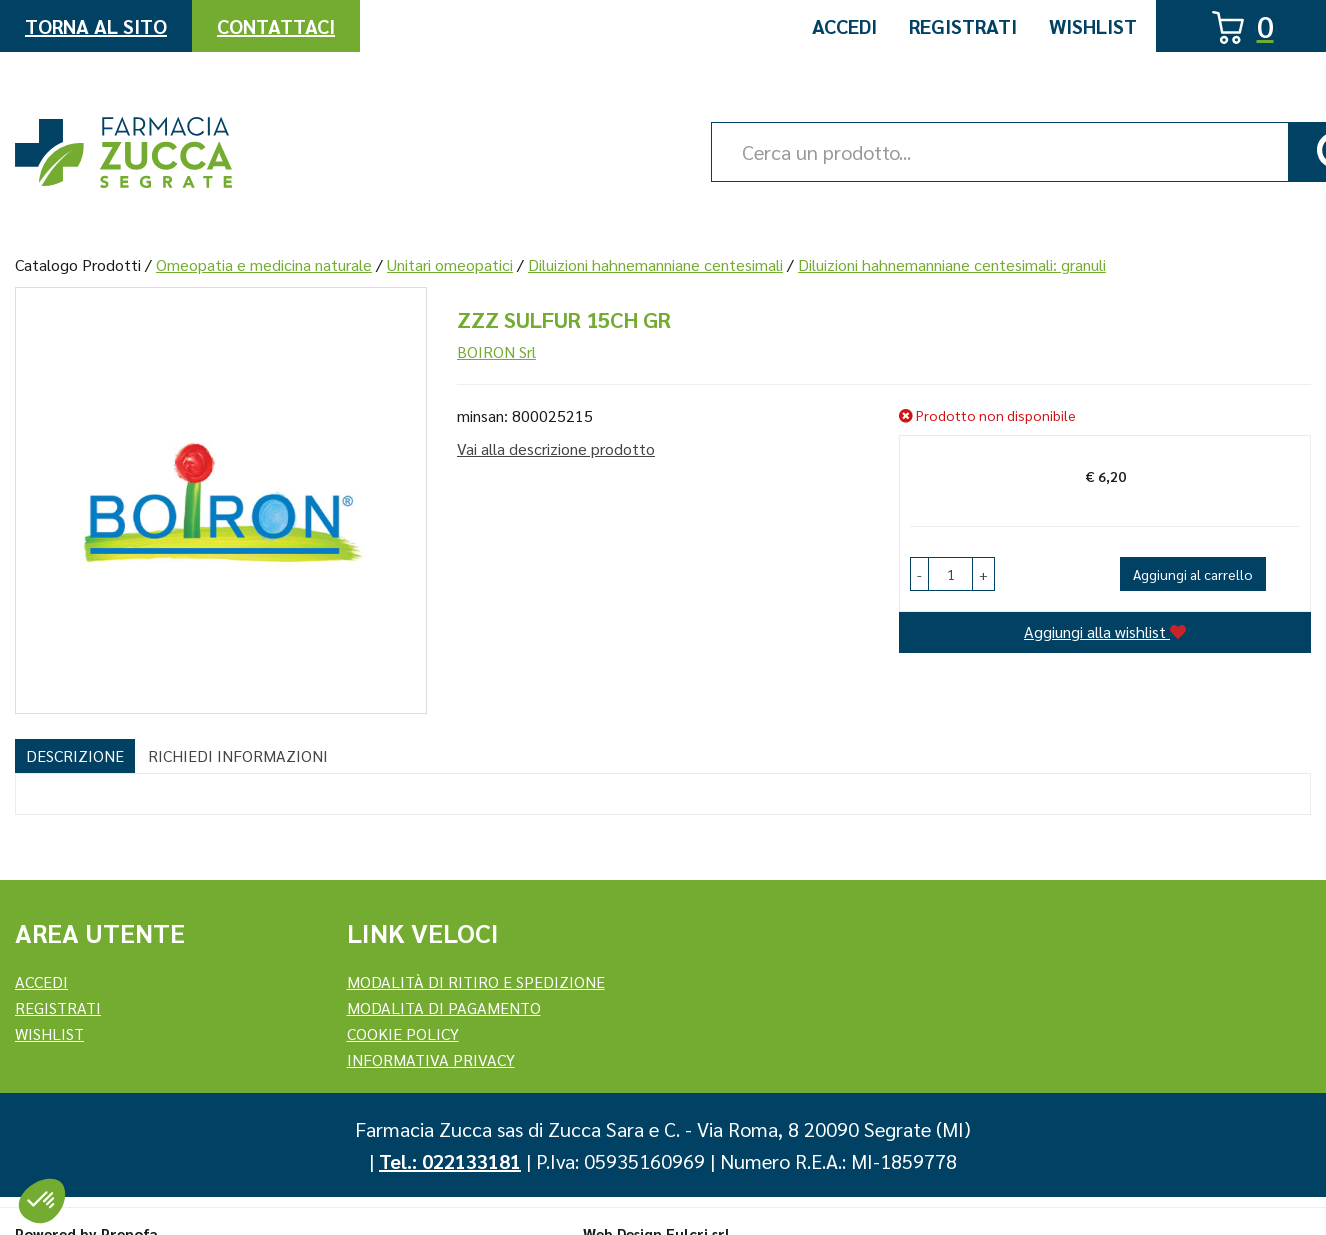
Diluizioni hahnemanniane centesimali (655, 264)
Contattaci (276, 26)
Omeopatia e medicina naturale (264, 264)
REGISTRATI (58, 1007)
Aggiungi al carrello (1193, 574)
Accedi (844, 26)
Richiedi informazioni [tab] (238, 755)
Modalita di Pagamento (444, 1007)
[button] (919, 574)
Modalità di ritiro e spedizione (476, 981)
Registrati (963, 26)
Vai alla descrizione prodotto (556, 448)
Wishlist (1093, 26)
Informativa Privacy (431, 1059)
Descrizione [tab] (75, 755)
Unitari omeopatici (450, 264)
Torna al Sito (96, 26)
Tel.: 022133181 (450, 1161)
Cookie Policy (403, 1033)
